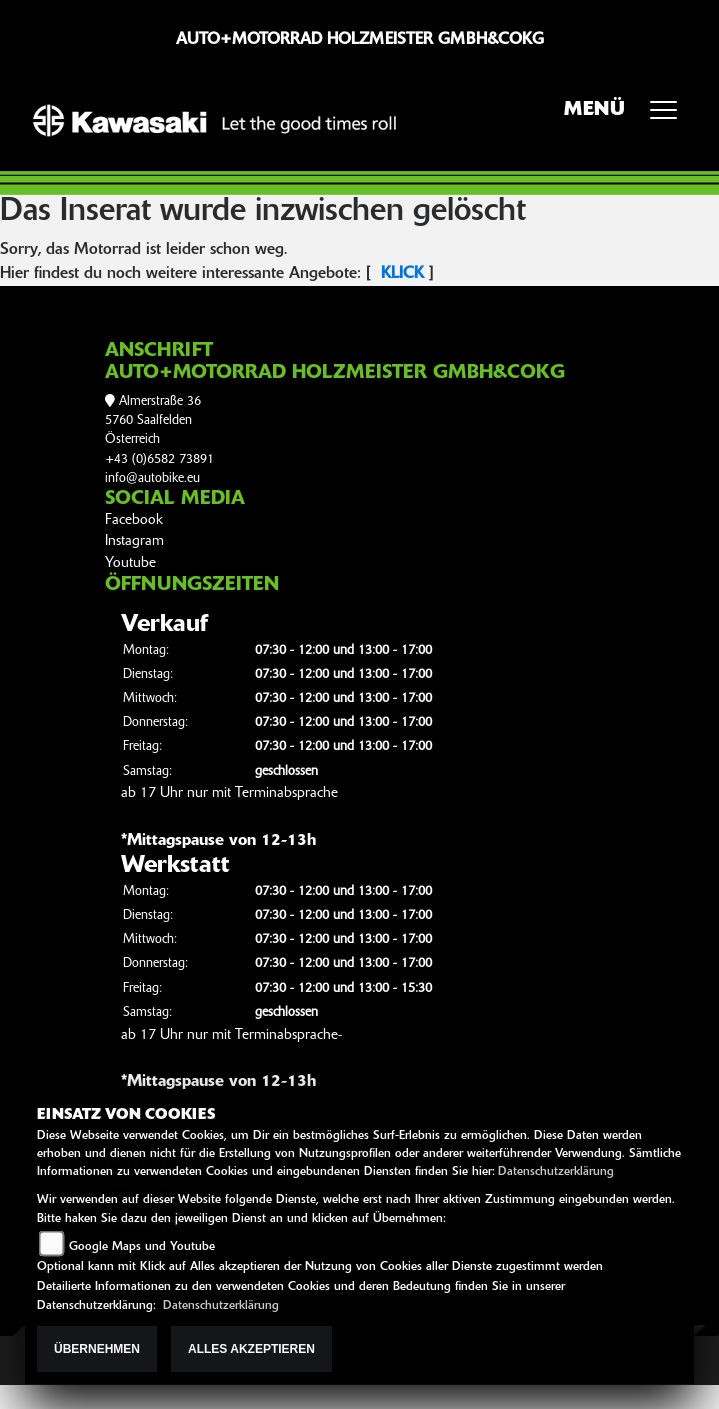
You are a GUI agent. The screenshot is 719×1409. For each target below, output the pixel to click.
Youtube (130, 563)
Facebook (134, 520)
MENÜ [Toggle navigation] (627, 116)
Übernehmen (97, 1349)
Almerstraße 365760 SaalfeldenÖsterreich (153, 421)
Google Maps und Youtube (142, 1247)
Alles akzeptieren (251, 1349)
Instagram (134, 541)
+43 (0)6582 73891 (159, 459)
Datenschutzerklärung (556, 1172)
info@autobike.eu (152, 478)
